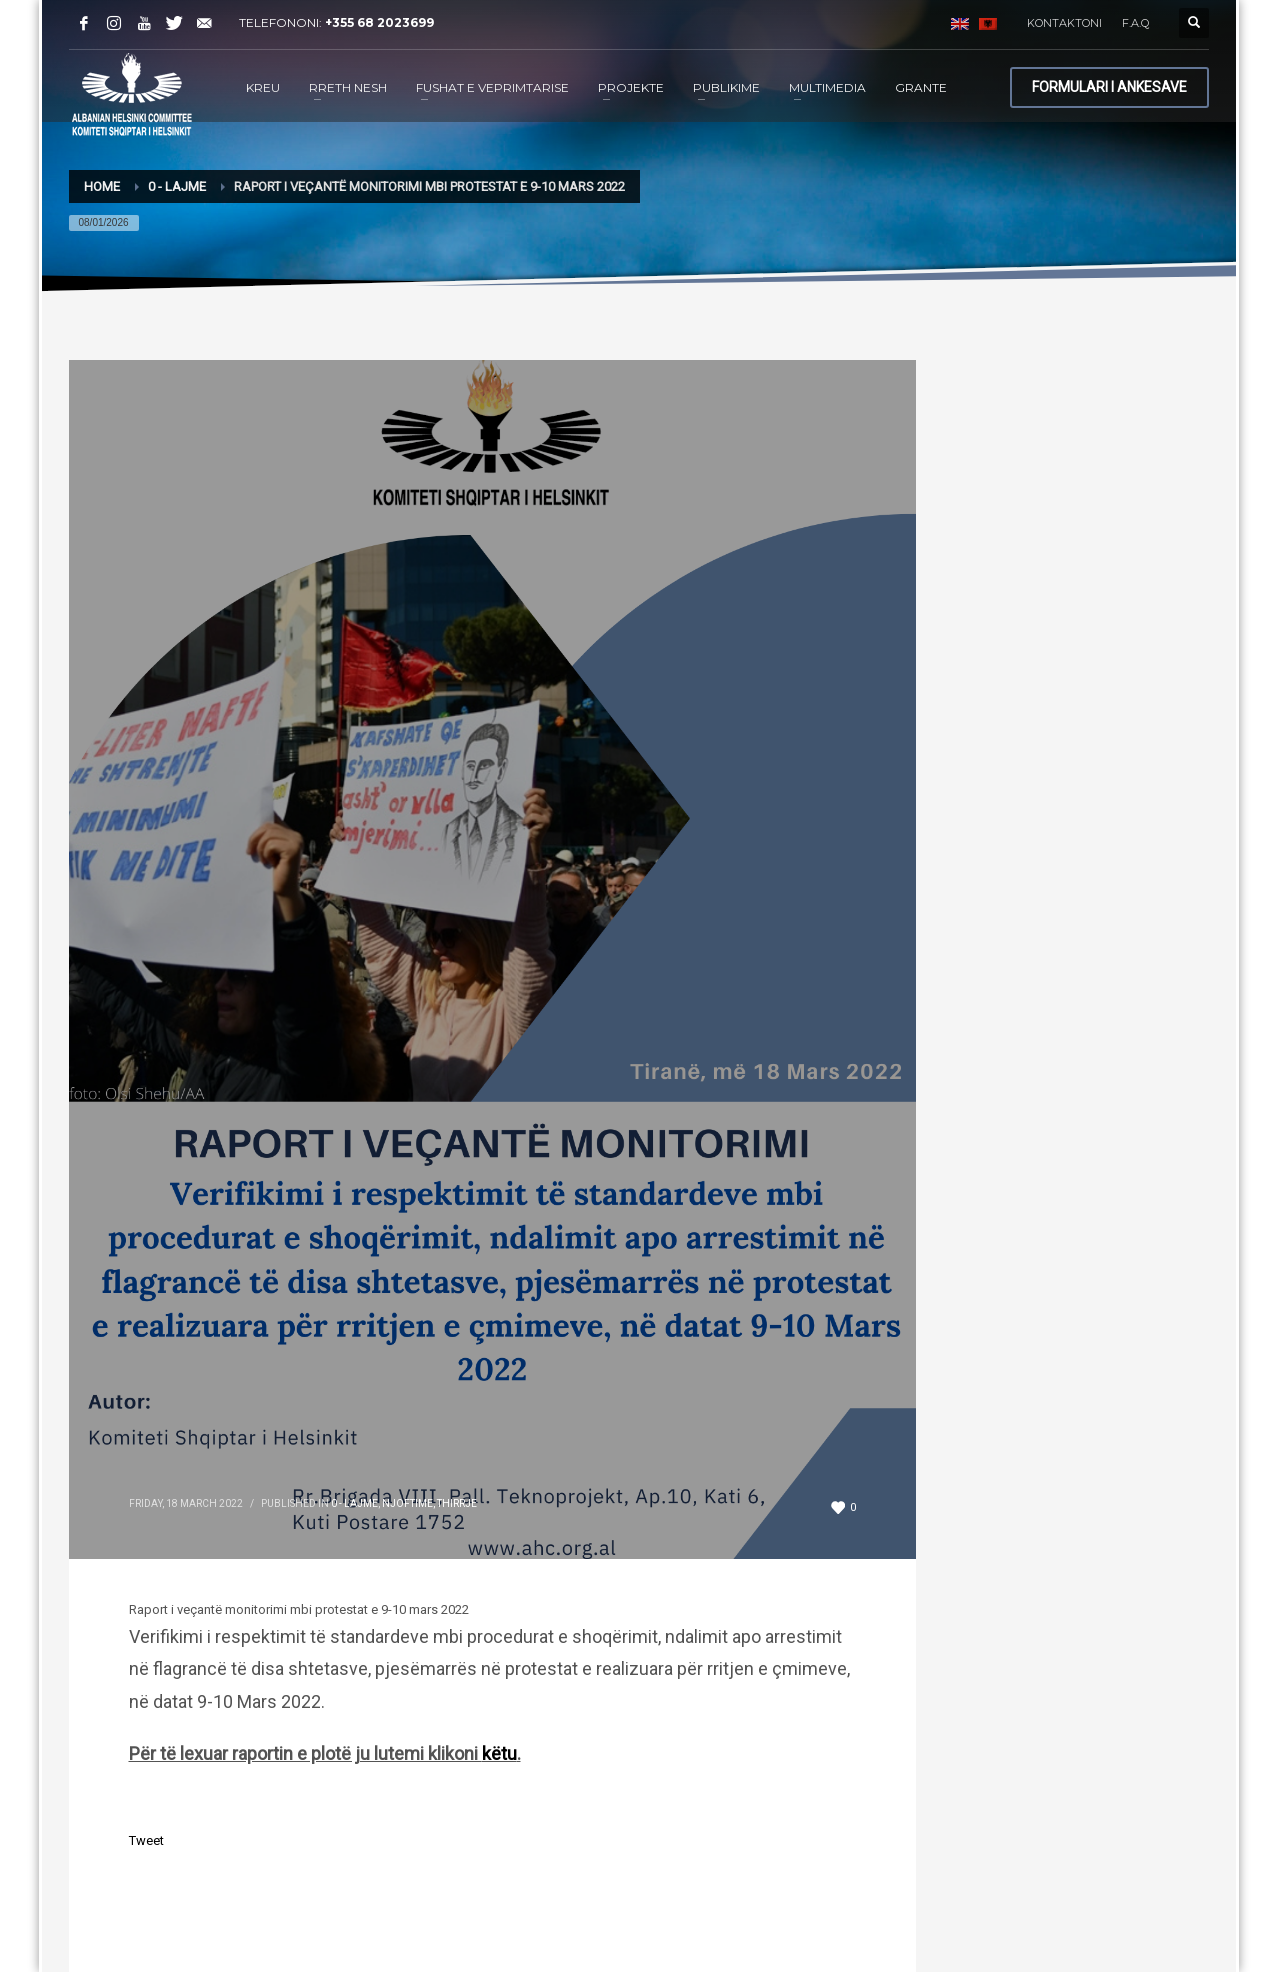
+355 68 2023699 (379, 22)
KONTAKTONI (1064, 23)
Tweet (146, 1840)
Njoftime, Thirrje (429, 1503)
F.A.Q (1135, 23)
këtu (499, 1753)
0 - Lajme (354, 1503)
